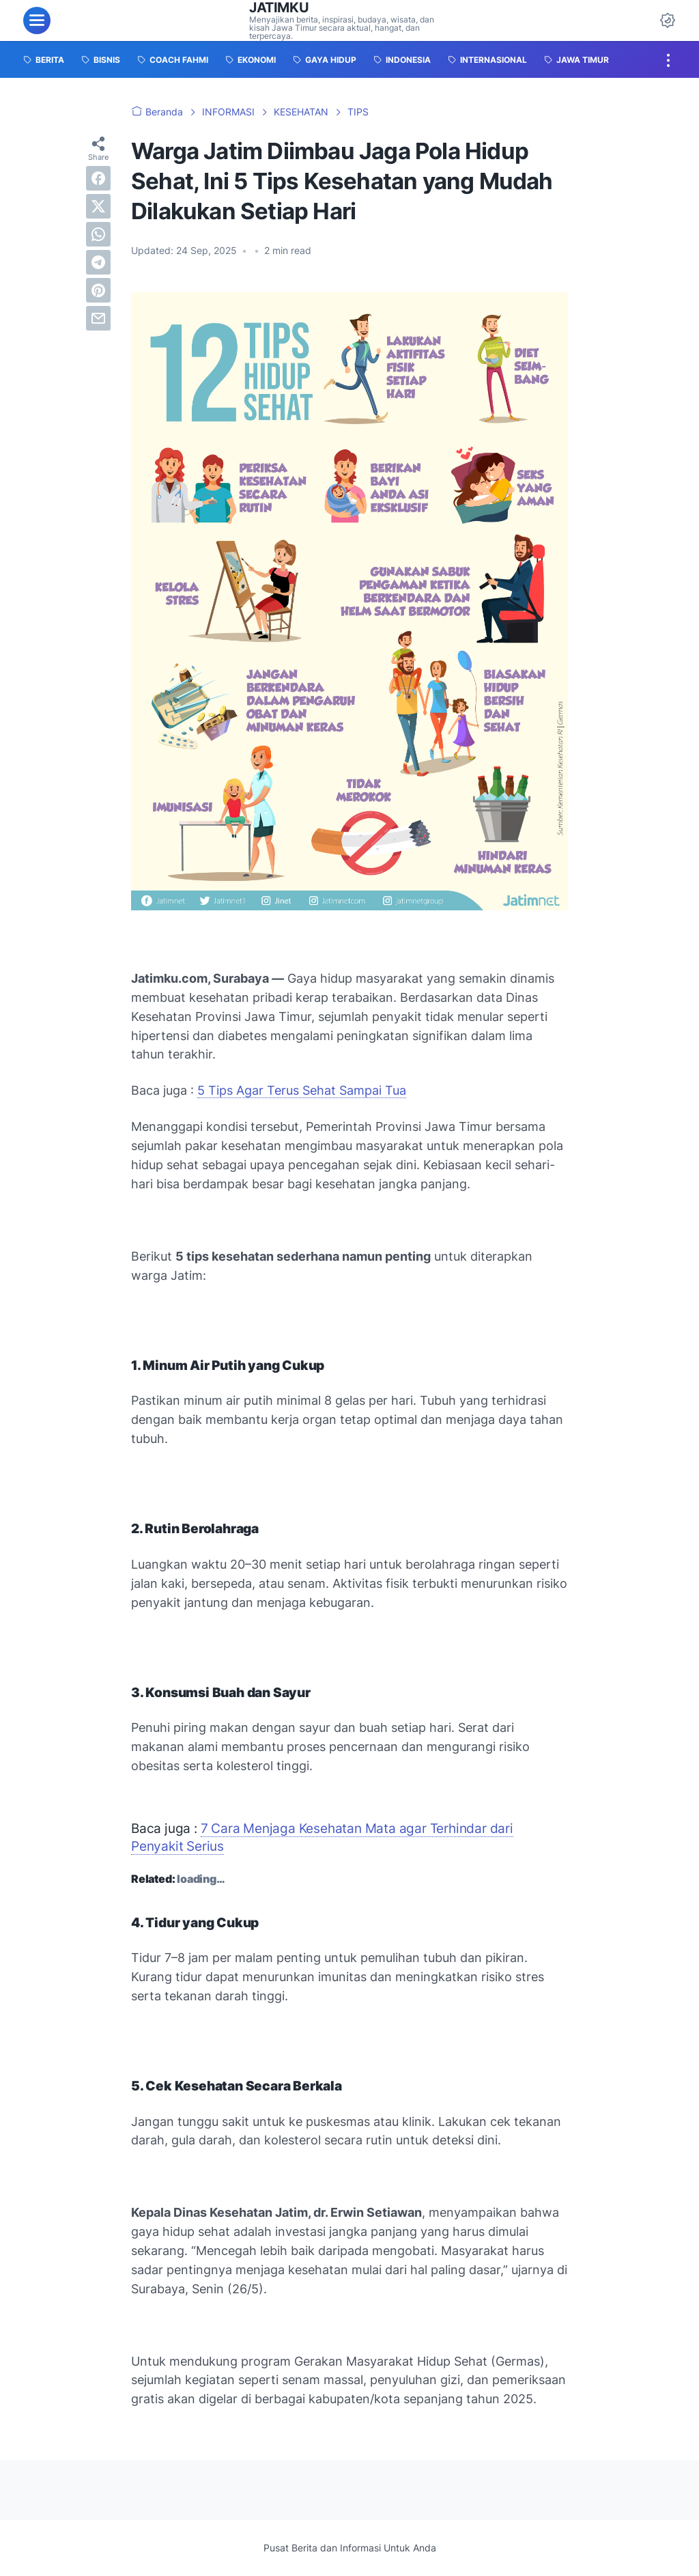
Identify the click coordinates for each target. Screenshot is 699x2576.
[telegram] (98, 262)
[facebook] (98, 178)
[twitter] (98, 206)
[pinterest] (98, 290)
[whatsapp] (98, 234)
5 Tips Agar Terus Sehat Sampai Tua (301, 1090)
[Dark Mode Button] (667, 20)
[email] (98, 318)
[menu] (37, 20)
